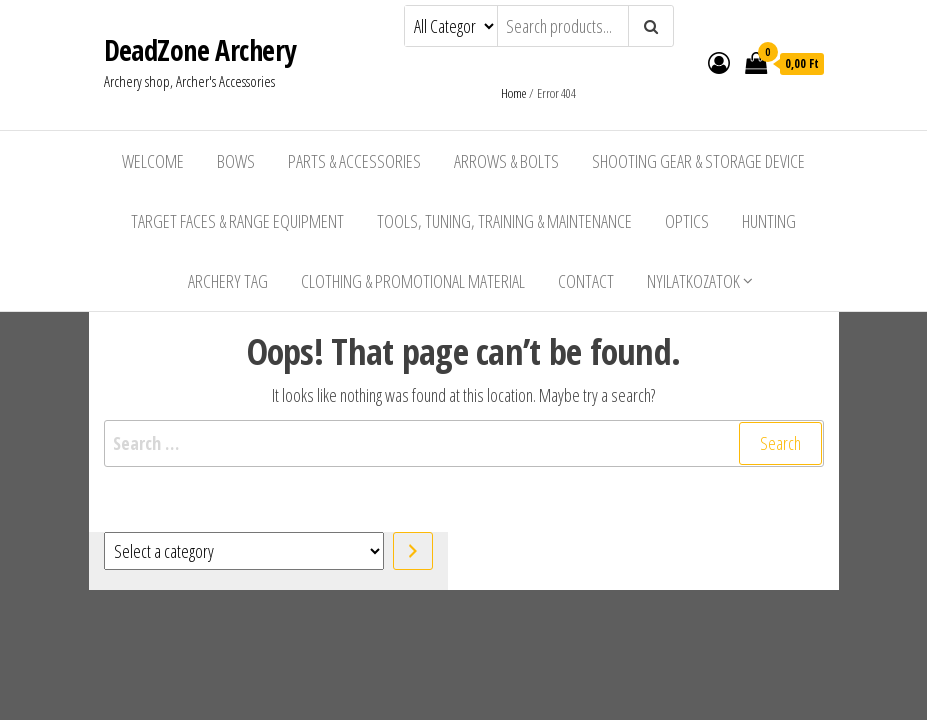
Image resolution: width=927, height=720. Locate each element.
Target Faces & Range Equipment (237, 221)
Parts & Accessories (354, 161)
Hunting (769, 221)
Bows (236, 161)
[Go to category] (413, 551)
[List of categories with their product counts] (244, 551)
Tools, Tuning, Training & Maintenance (504, 221)
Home (513, 93)
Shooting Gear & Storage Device (698, 161)
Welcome (153, 161)
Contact (586, 281)
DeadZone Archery (200, 50)
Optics (687, 221)
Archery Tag (228, 281)
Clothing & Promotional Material (413, 281)
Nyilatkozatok (693, 281)
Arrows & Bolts (506, 161)
